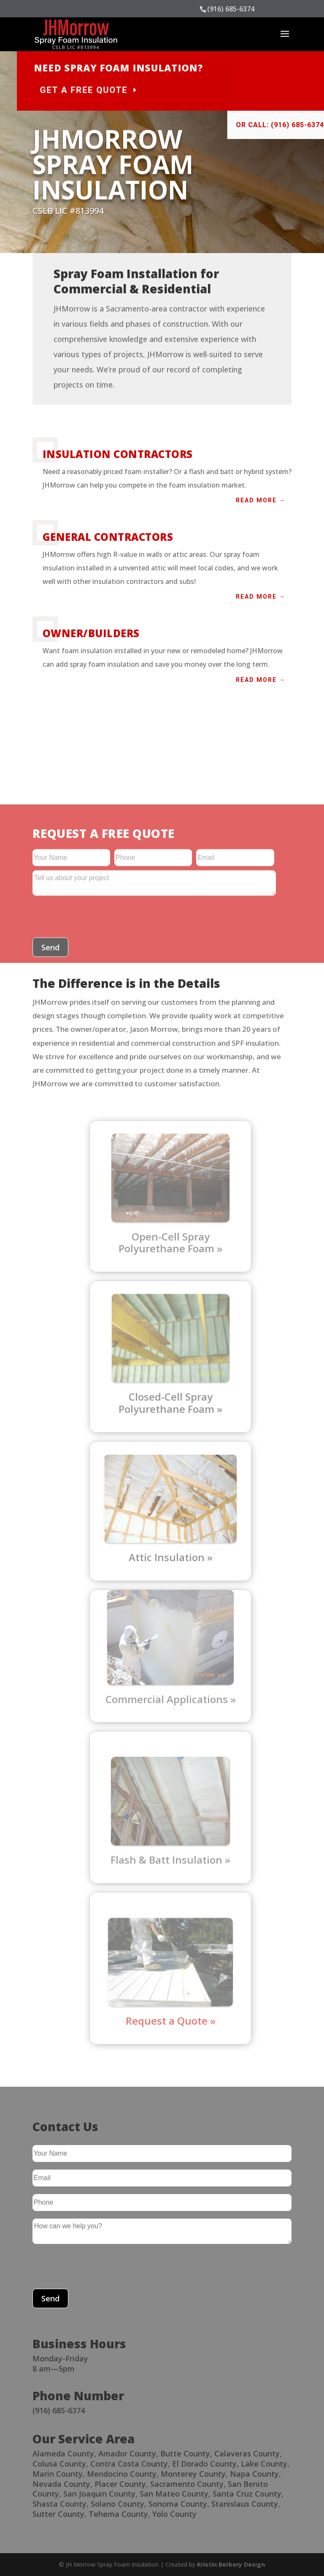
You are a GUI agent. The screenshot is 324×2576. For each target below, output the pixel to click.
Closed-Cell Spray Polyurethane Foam (166, 1403)
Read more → (261, 500)
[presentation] (96, 2268)
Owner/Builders (91, 633)
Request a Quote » (171, 2021)
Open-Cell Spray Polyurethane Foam (166, 1242)
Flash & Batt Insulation (166, 1860)
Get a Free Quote (148, 90)
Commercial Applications (166, 1699)
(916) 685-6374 (230, 9)
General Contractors (108, 537)
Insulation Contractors (118, 454)
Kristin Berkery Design (231, 2564)
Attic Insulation (167, 1557)
